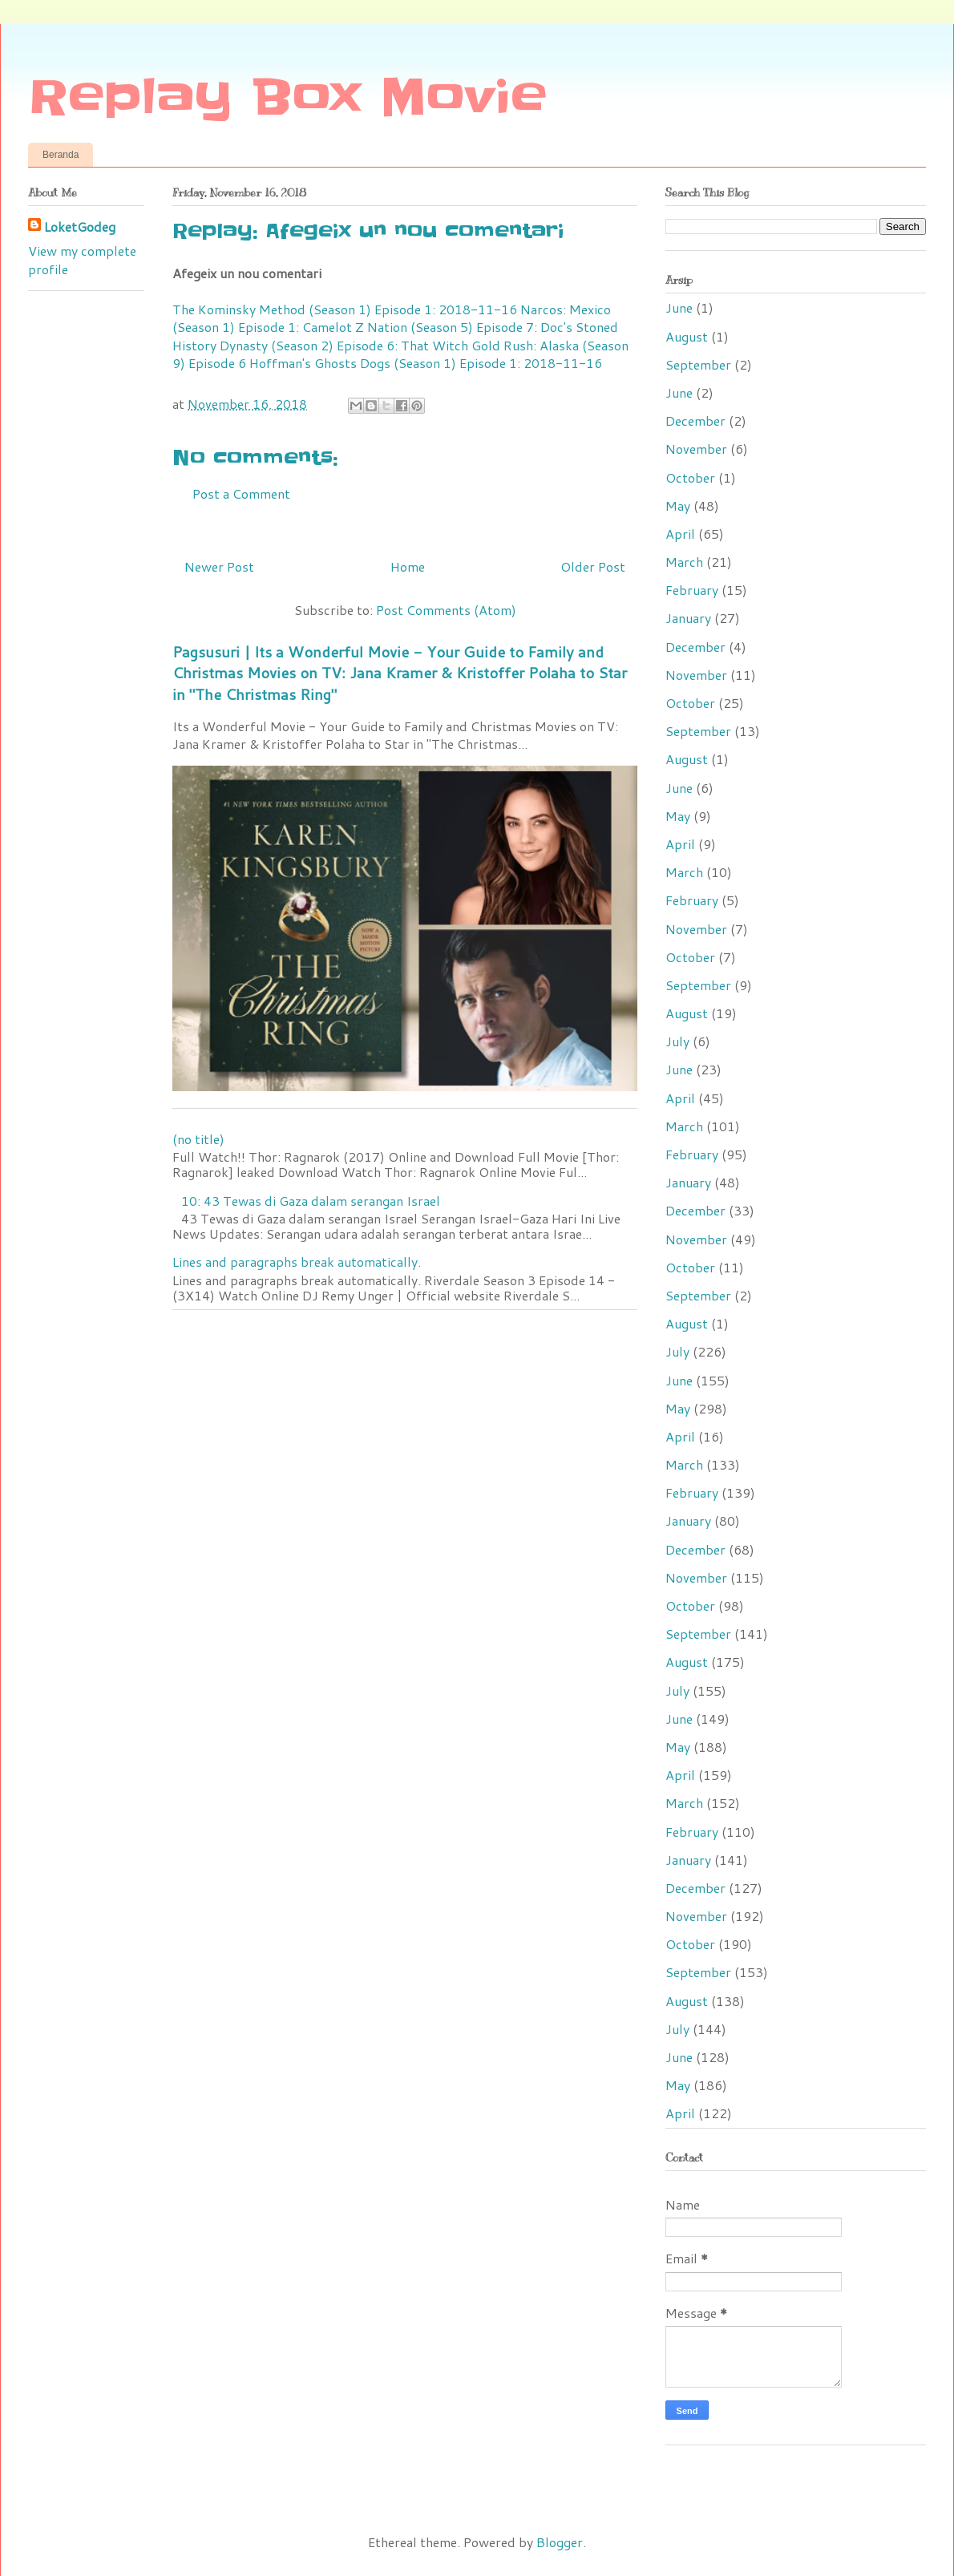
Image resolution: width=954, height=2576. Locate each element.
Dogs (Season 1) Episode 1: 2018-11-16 (481, 363)
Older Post (592, 566)
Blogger (559, 2542)
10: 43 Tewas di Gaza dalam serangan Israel (310, 1200)
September (698, 364)
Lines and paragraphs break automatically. (296, 1261)
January (688, 618)
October (690, 477)
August (686, 336)
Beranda (60, 154)
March (684, 561)
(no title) (198, 1139)
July (677, 1041)
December (695, 420)
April (680, 533)
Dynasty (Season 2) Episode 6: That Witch (344, 345)
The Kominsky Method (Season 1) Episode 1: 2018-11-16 (344, 309)
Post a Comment (241, 493)
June (679, 307)
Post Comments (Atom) (446, 610)
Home (407, 566)
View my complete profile (82, 259)
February (691, 589)
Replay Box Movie (287, 97)
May (677, 505)
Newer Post (219, 566)
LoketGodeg (79, 227)
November (696, 448)
